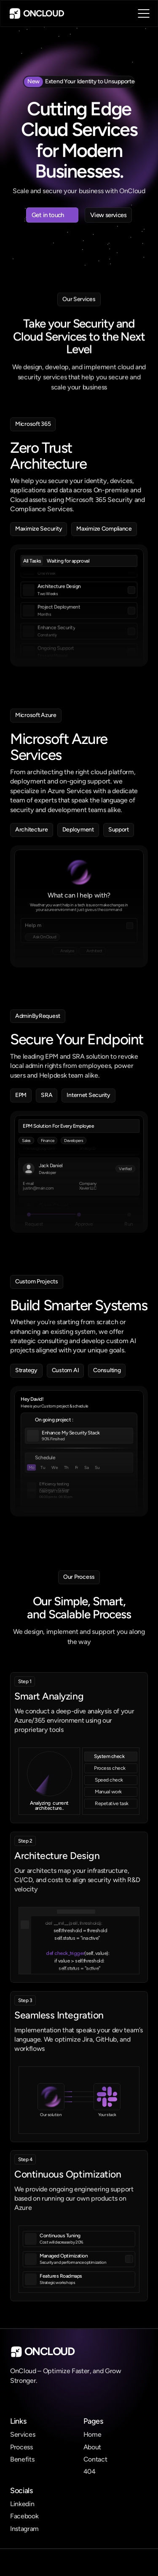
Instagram (24, 2529)
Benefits (22, 2459)
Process (21, 2447)
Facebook (24, 2516)
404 (89, 2471)
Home (92, 2434)
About (92, 2447)
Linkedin (22, 2504)
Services (22, 2434)
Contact (95, 2459)
